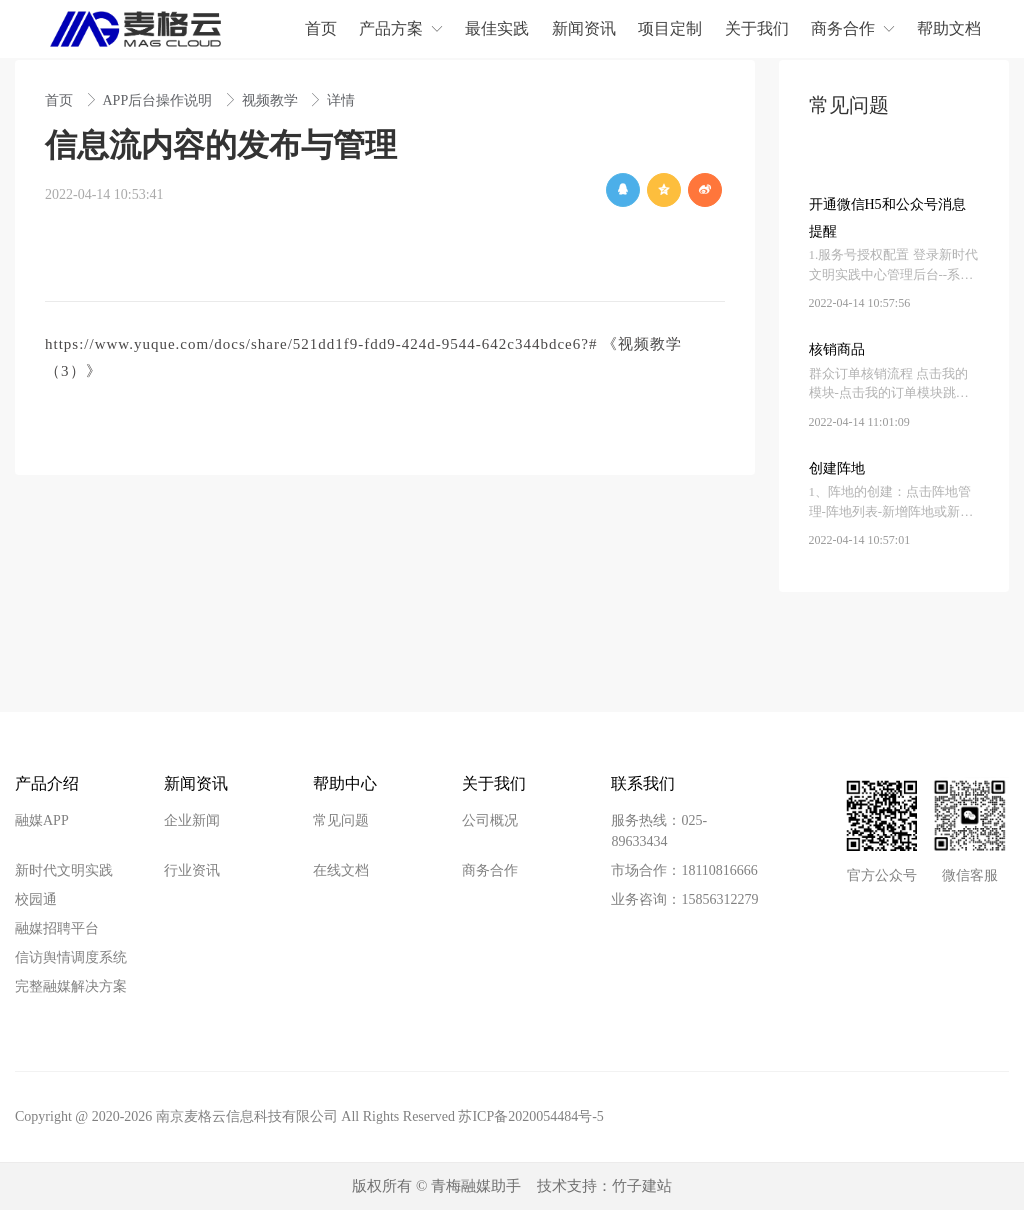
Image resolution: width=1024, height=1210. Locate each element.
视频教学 (272, 100)
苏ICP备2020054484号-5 (530, 1116)
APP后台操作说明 (159, 100)
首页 (61, 100)
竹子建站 (642, 1186)
